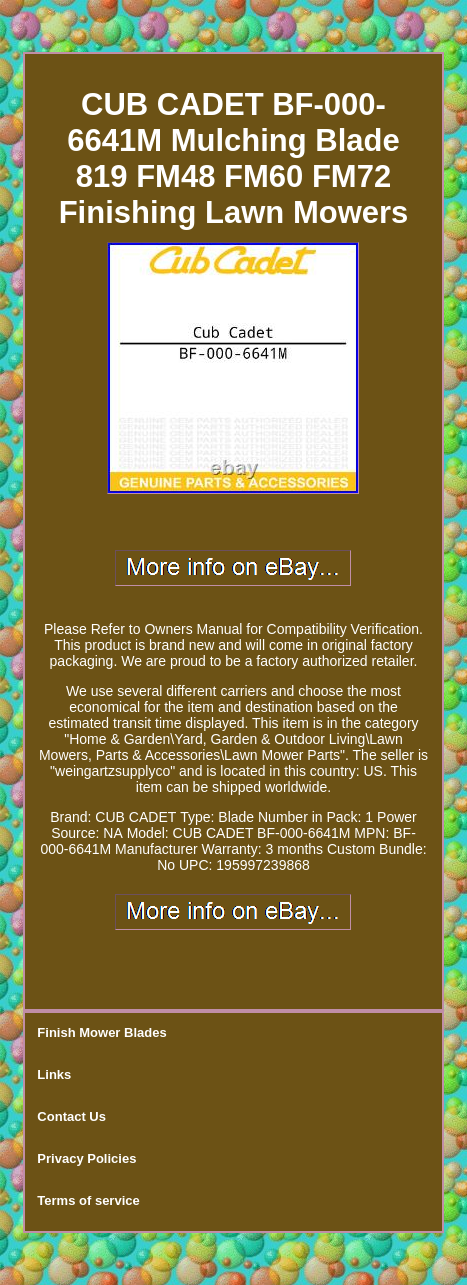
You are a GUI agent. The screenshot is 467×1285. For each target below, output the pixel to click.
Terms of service (88, 1200)
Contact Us (71, 1116)
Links (54, 1074)
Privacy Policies (86, 1158)
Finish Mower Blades (101, 1032)
